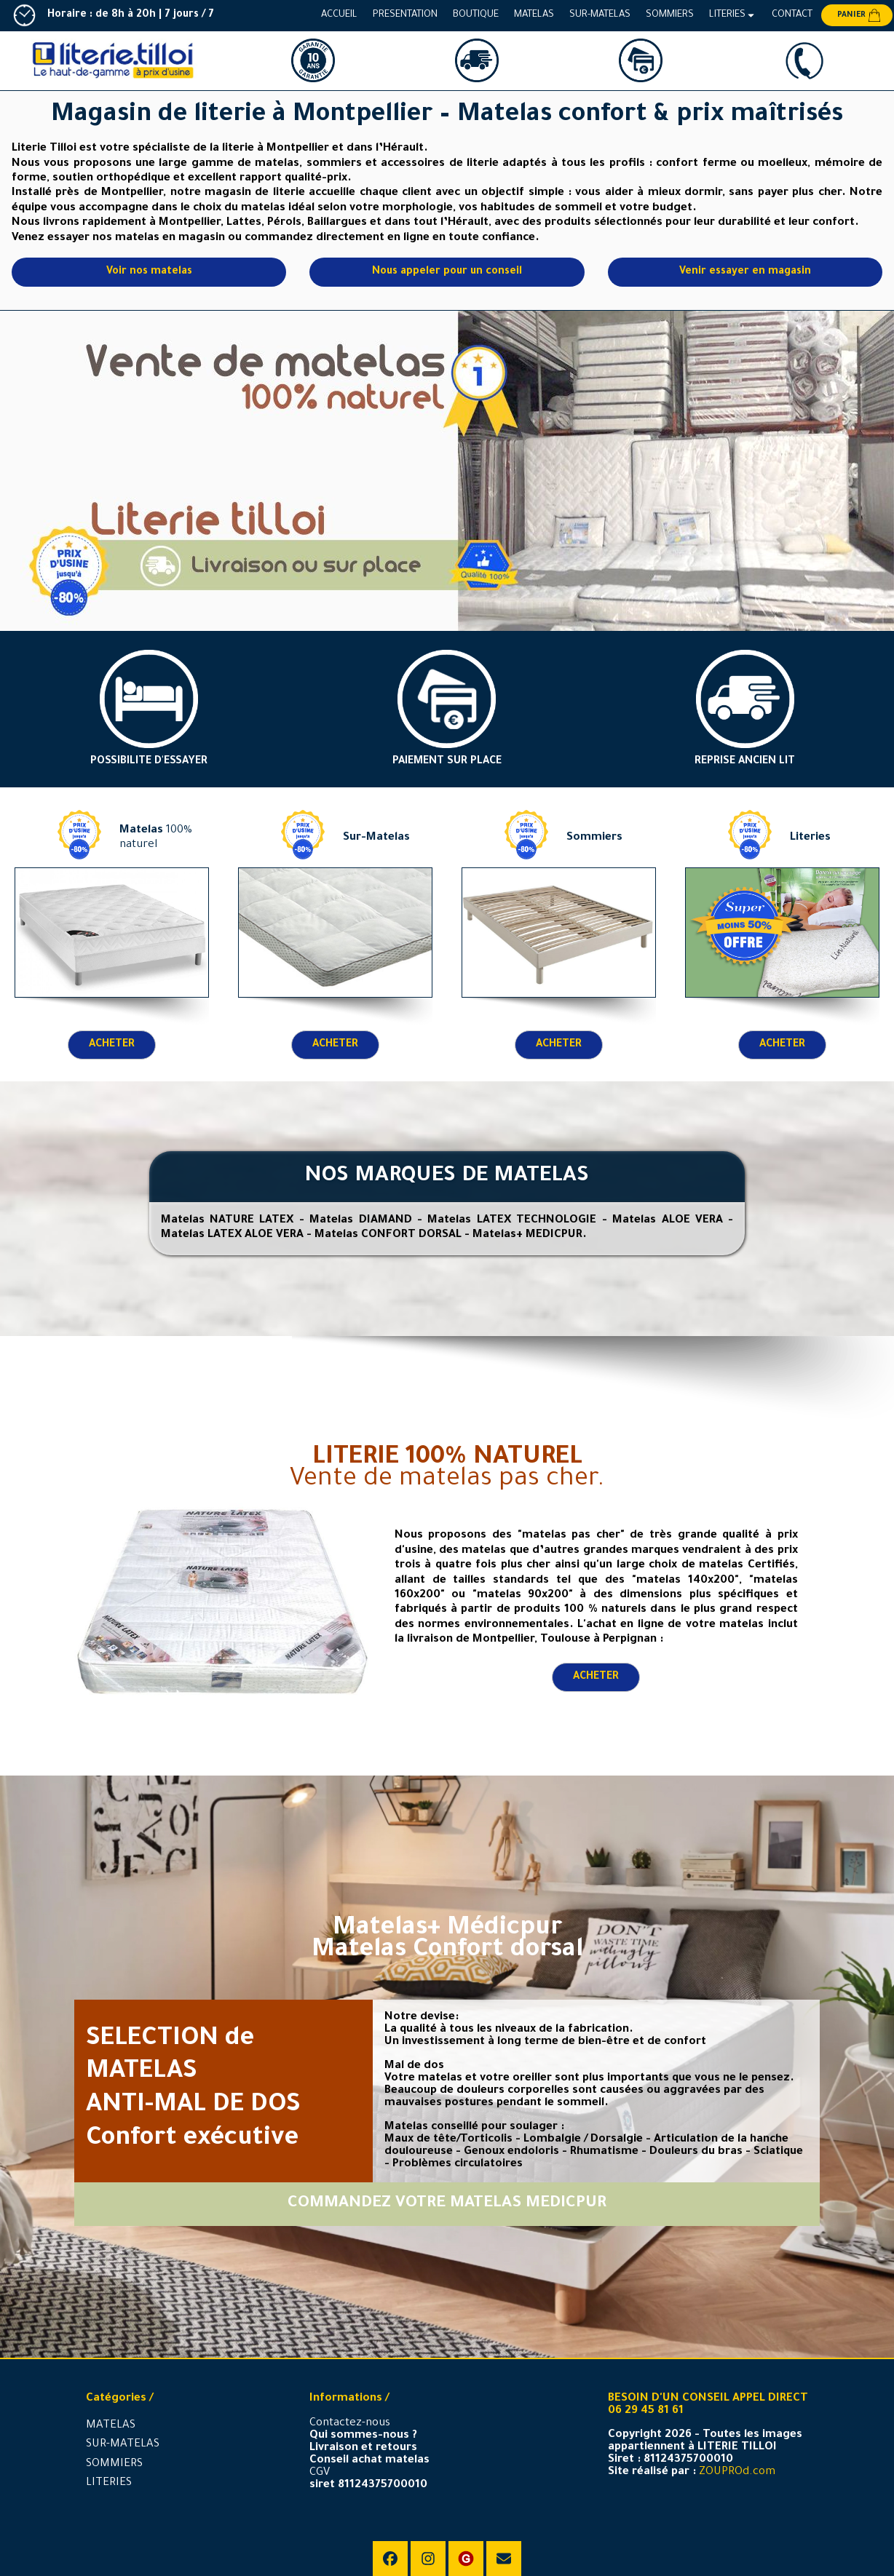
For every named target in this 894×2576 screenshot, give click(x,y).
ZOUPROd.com (737, 2472)
